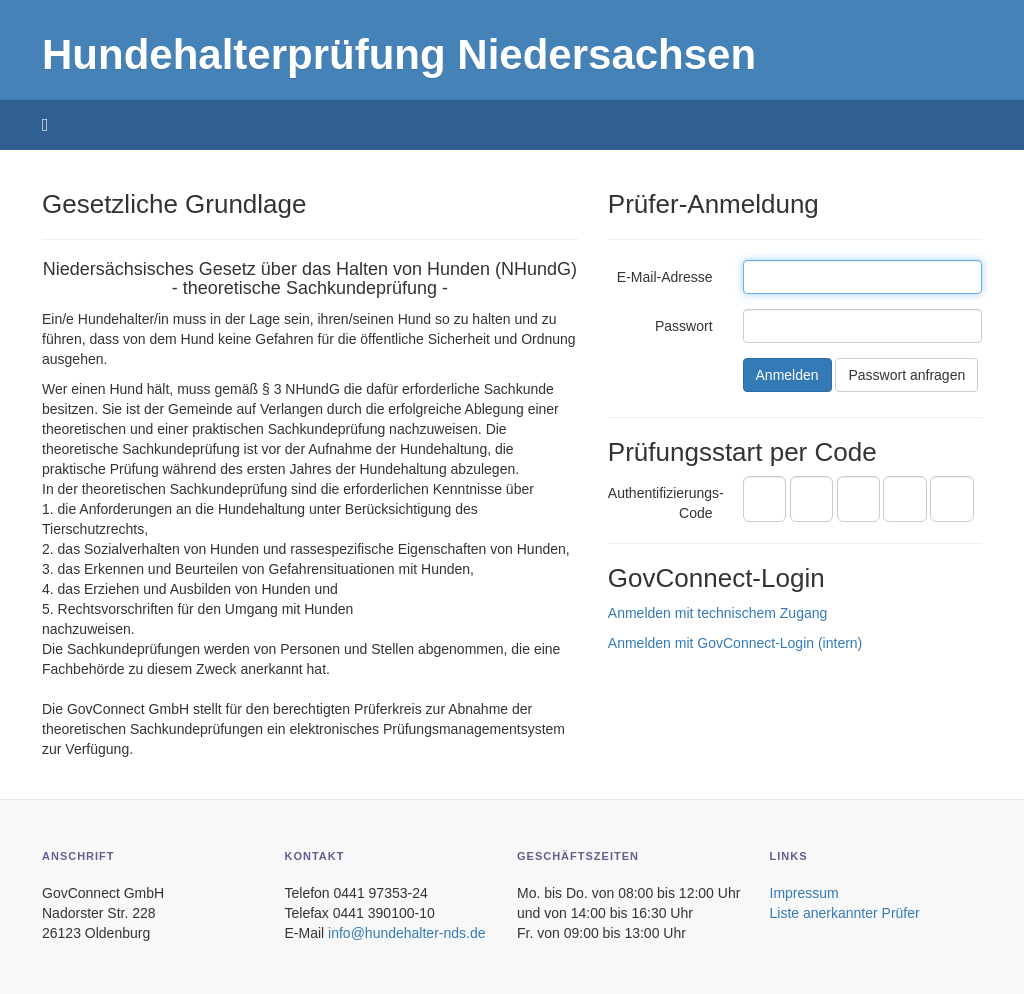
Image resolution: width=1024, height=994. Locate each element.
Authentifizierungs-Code (666, 503)
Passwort (684, 326)
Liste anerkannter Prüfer (845, 913)
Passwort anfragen (906, 375)
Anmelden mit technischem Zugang (717, 613)
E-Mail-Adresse (665, 277)
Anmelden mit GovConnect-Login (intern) (735, 643)
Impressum (804, 893)
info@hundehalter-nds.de (406, 933)
